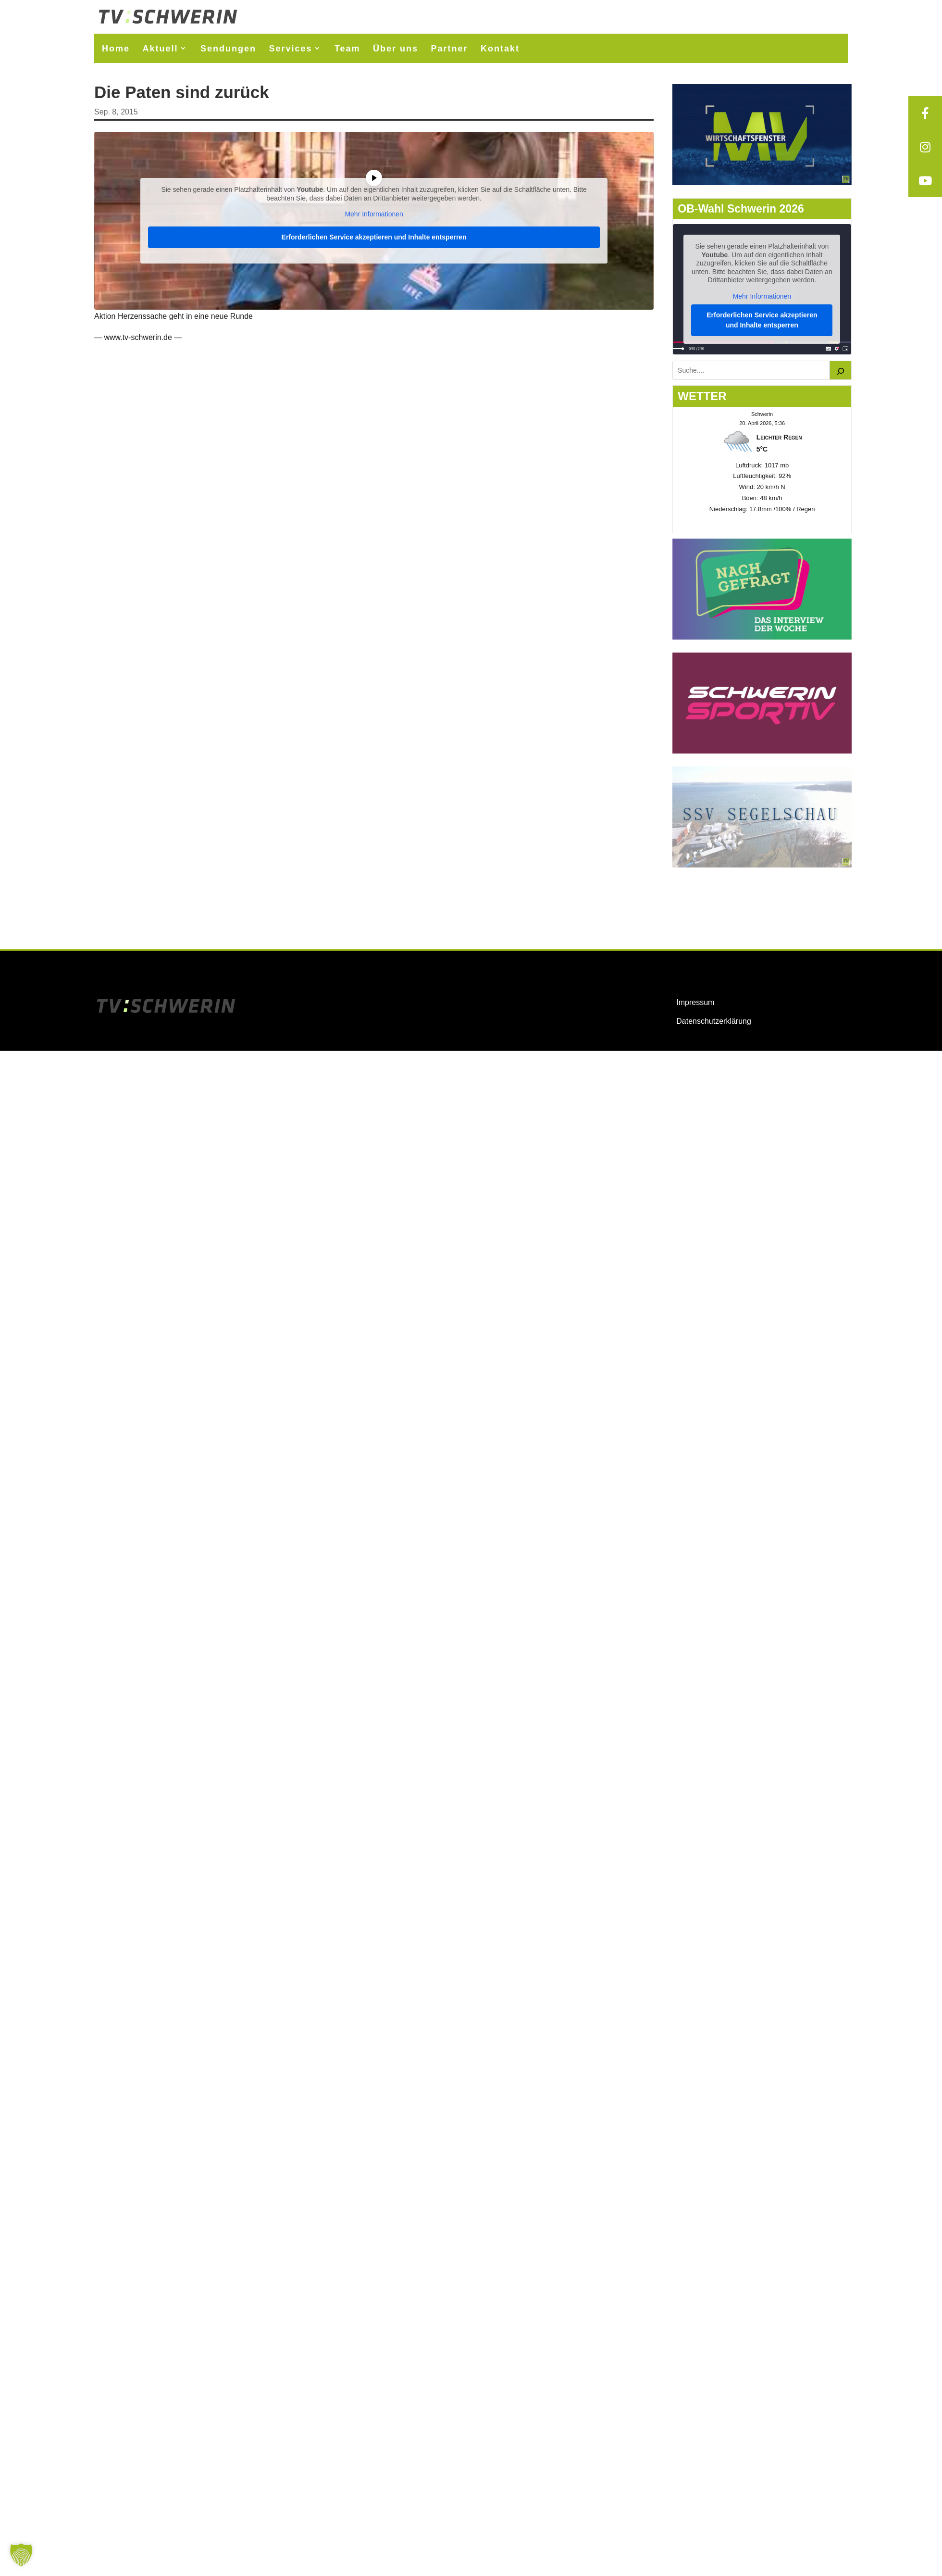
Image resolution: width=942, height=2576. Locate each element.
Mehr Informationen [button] (374, 214)
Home (116, 48)
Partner (449, 48)
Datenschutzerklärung (713, 1021)
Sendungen (228, 48)
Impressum (695, 1002)
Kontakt (500, 48)
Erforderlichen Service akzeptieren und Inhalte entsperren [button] (374, 237)
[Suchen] (841, 370)
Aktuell (160, 48)
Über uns (395, 48)
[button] (21, 2555)
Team (347, 48)
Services (290, 48)
